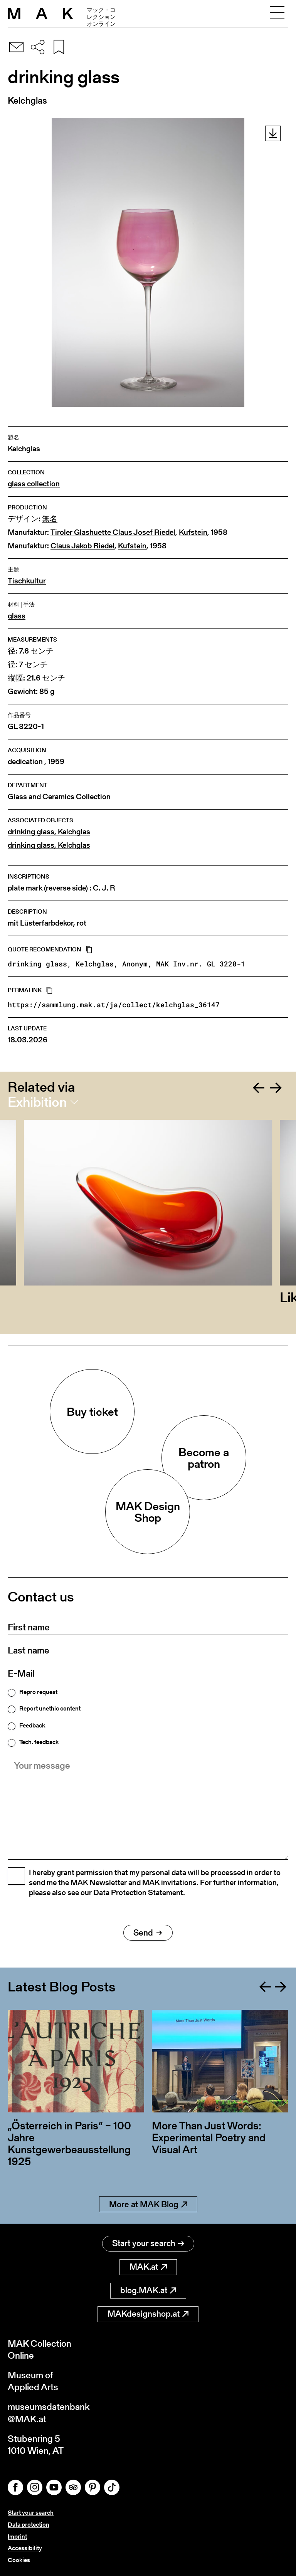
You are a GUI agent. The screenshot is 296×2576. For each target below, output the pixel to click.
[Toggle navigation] (277, 13)
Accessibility (25, 2548)
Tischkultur (27, 581)
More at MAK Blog (148, 2204)
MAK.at (148, 2267)
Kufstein (193, 532)
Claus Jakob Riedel (82, 546)
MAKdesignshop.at (148, 2314)
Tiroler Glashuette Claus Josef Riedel (112, 532)
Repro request (38, 1692)
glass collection (34, 484)
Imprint (17, 2536)
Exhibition (37, 1102)
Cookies (19, 2560)
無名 (49, 519)
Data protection (28, 2524)
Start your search (148, 2243)
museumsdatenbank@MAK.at (49, 2413)
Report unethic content (50, 1709)
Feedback (32, 1725)
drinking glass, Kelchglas (49, 832)
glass (16, 616)
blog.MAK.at (148, 2290)
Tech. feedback (39, 1742)
